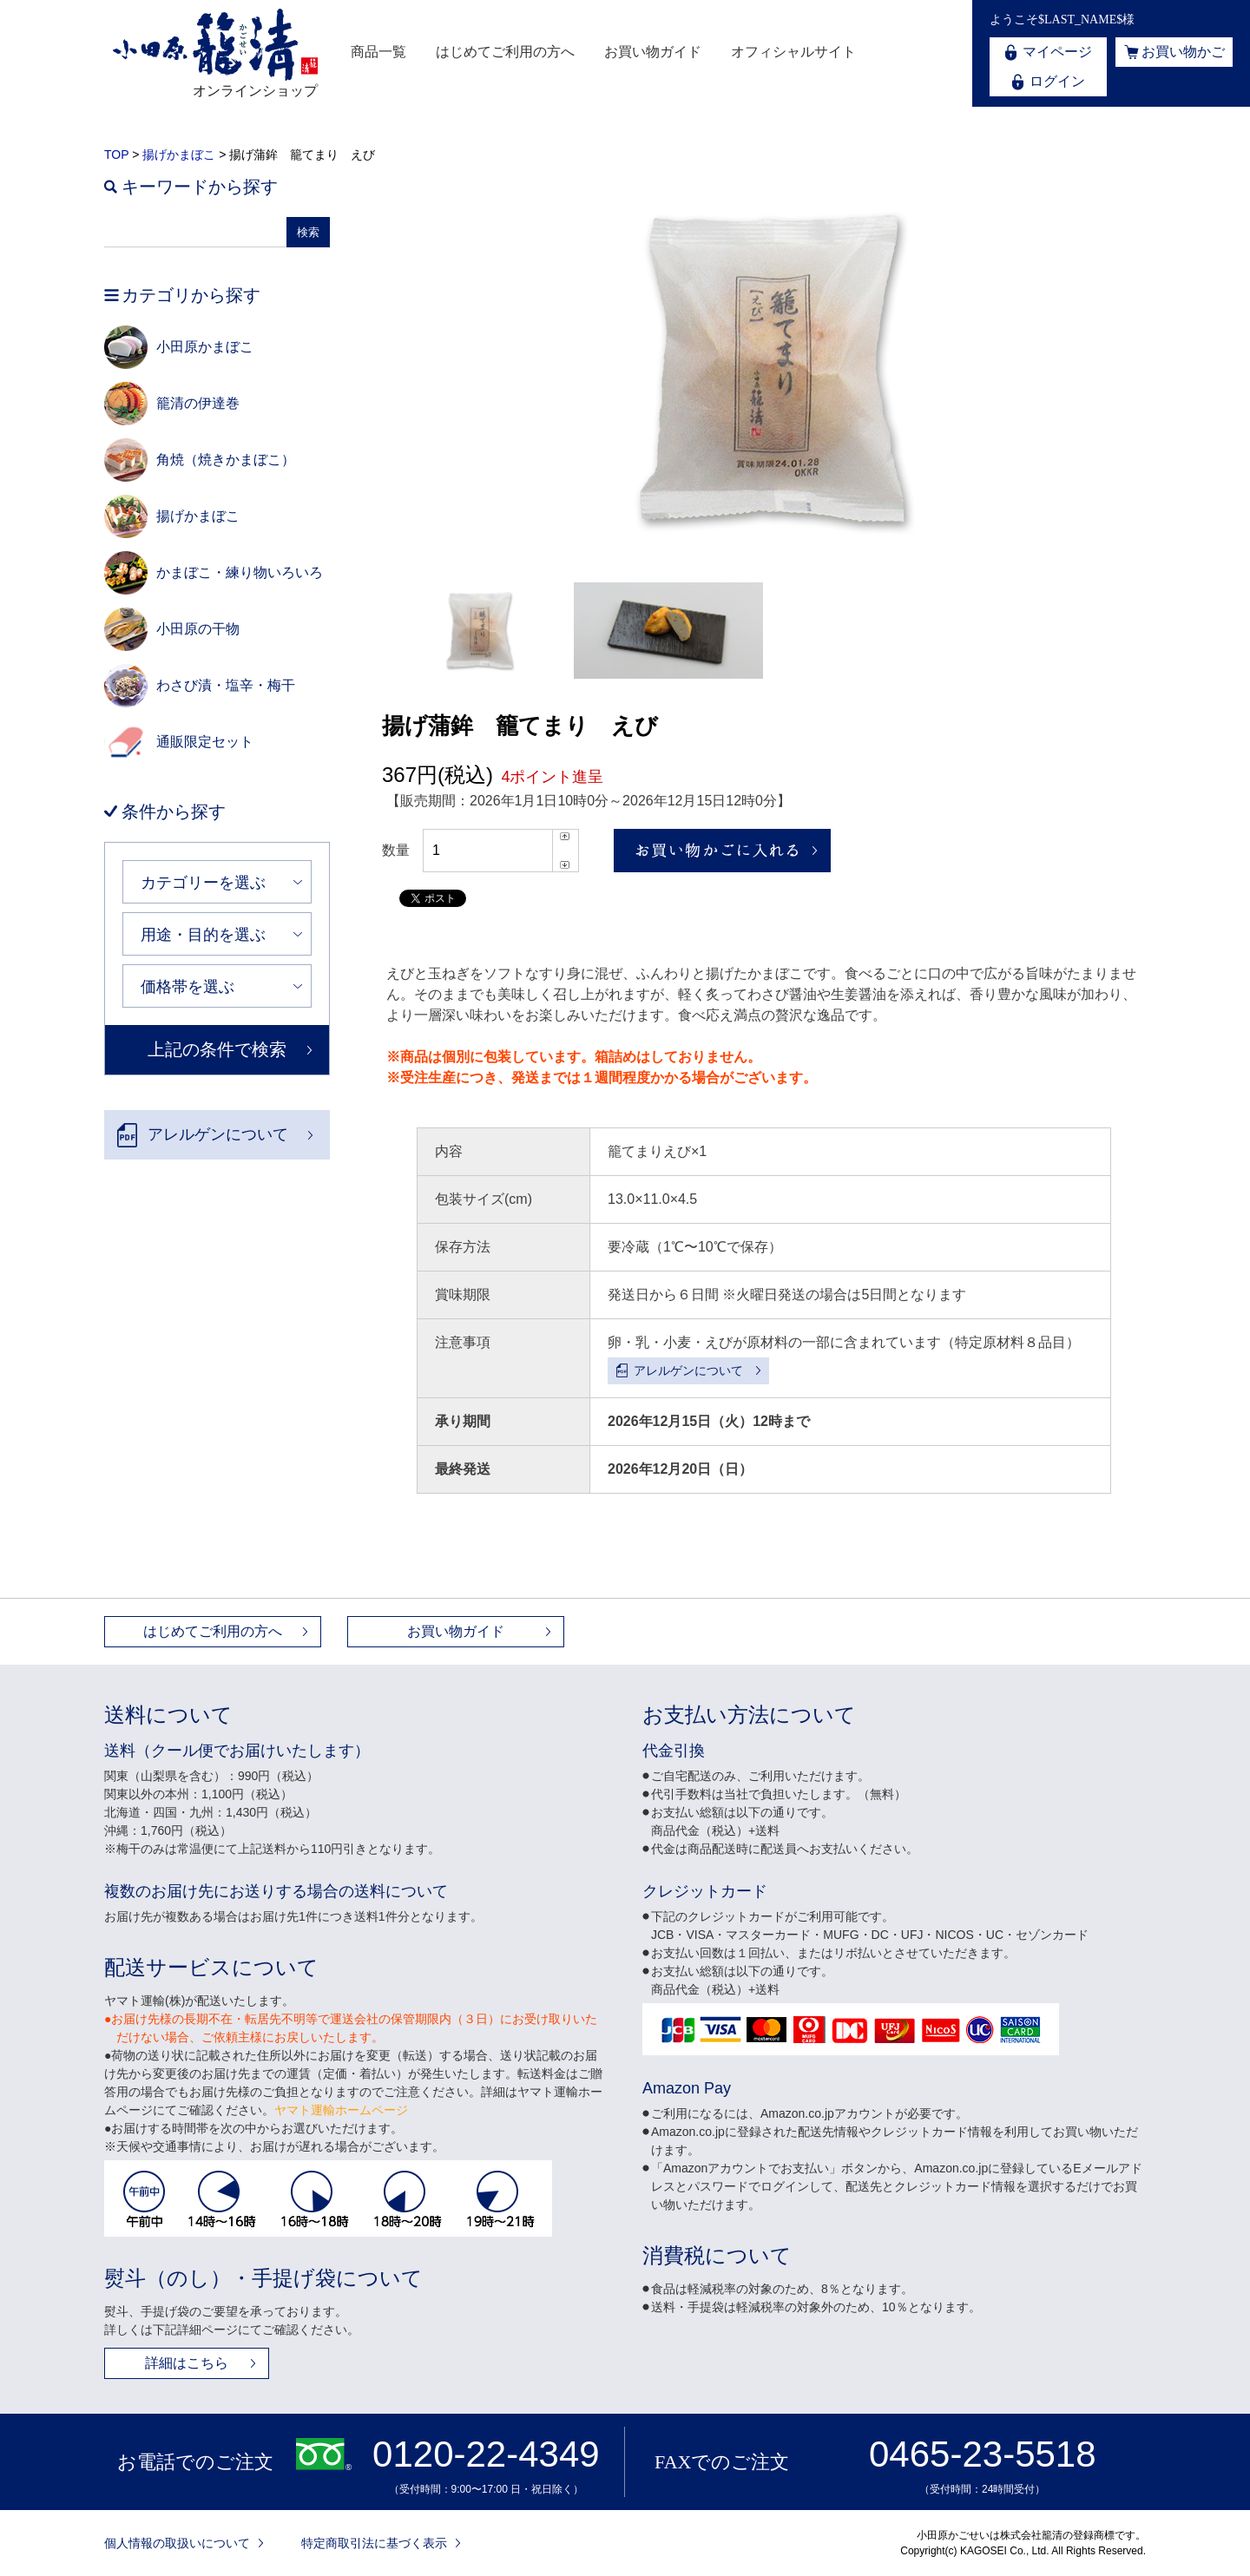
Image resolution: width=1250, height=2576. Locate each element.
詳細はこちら (186, 2363)
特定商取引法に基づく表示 (374, 2543)
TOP (116, 154)
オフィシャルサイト (793, 51)
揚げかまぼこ (178, 154)
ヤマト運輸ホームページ (341, 2110)
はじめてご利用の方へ (505, 51)
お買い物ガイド (652, 51)
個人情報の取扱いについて (177, 2543)
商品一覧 (378, 51)
